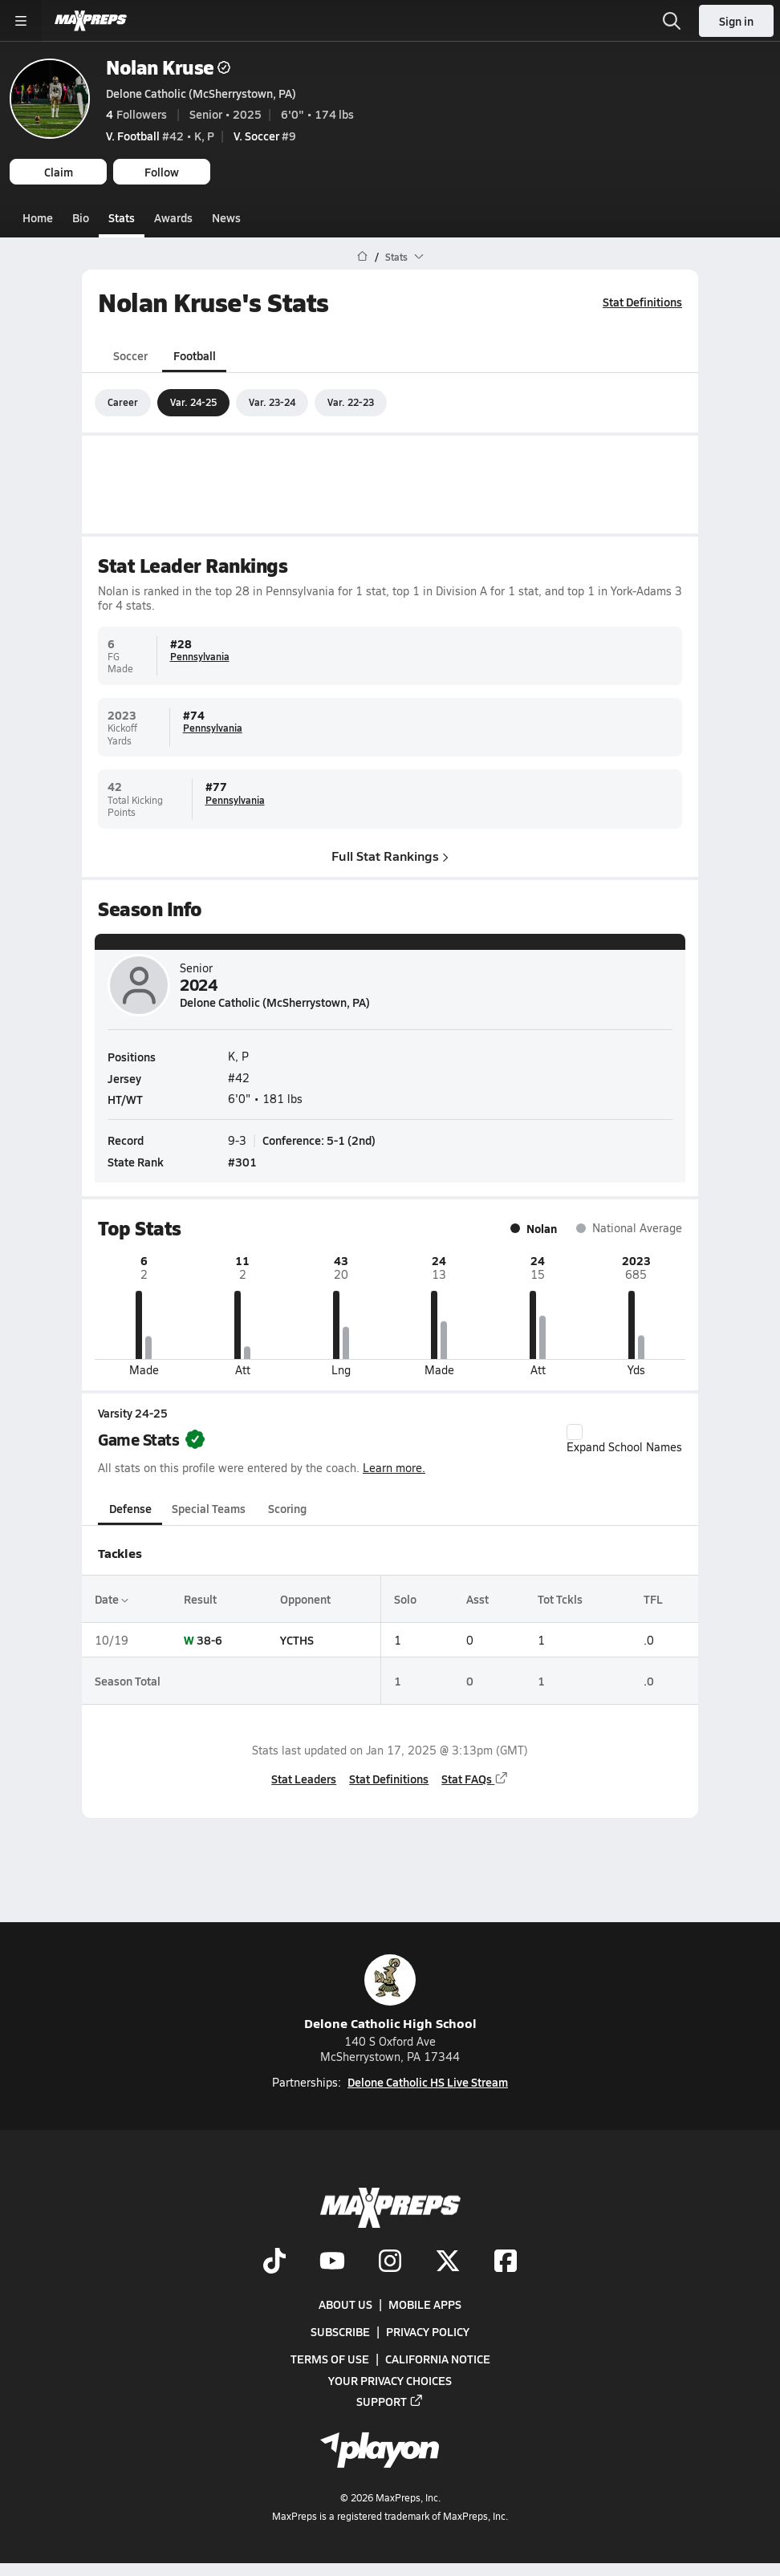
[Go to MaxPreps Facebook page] (505, 2262)
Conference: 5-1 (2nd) (319, 1140)
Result (200, 1599)
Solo (405, 1599)
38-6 (209, 1640)
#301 (242, 1162)
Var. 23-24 (272, 402)
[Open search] (672, 21)
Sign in (736, 21)
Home (37, 217)
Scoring (287, 1508)
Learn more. (394, 1467)
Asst (477, 1599)
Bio (80, 217)
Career (123, 402)
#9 (265, 136)
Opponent (305, 1599)
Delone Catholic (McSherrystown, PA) (201, 93)
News (226, 217)
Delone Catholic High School (390, 1993)
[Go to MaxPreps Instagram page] (390, 2262)
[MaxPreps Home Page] (362, 257)
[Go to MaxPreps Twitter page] (448, 2262)
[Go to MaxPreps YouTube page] (332, 2262)
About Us (345, 2304)
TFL (653, 1599)
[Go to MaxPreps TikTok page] (274, 2262)
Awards (173, 217)
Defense (130, 1508)
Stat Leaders (303, 1778)
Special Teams (209, 1508)
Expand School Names (624, 1438)
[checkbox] (575, 1431)
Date (111, 1599)
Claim (58, 172)
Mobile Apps (424, 2304)
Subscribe (340, 2331)
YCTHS (297, 1640)
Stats (121, 217)
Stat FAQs (475, 1778)
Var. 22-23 (350, 402)
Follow (161, 172)
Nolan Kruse (168, 67)
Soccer (130, 355)
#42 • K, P (160, 136)
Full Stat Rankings (390, 855)
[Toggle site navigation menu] (21, 21)
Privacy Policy (427, 2331)
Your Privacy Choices (390, 2380)
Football (194, 355)
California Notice (437, 2359)
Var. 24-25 (193, 402)
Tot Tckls (560, 1599)
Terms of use (329, 2359)
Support (390, 2401)
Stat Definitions (642, 302)
